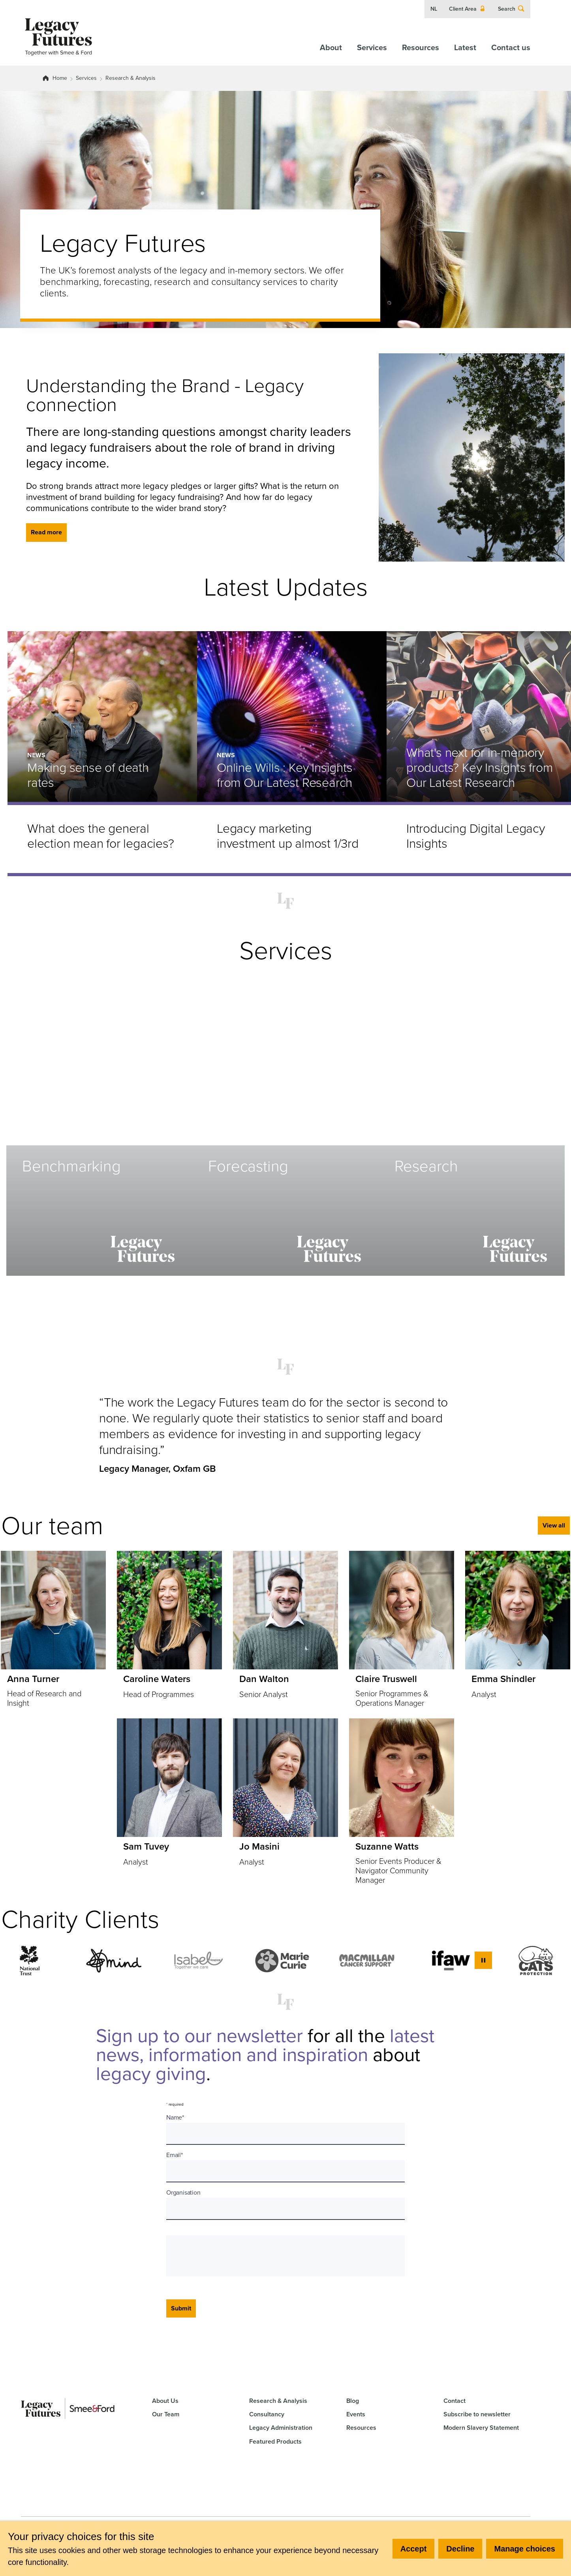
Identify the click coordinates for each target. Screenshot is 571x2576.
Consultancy (266, 2414)
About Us (165, 2400)
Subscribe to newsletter (477, 2414)
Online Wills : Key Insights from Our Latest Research (285, 775)
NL (433, 9)
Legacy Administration (280, 2427)
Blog (352, 2400)
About (331, 47)
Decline (460, 2548)
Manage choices (524, 2548)
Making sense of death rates (88, 775)
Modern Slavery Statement (481, 2427)
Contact (454, 2400)
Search (511, 9)
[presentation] (232, 2255)
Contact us (510, 47)
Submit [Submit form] (181, 2308)
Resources (420, 47)
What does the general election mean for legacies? (100, 836)
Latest (465, 47)
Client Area (467, 9)
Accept (413, 2548)
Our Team (165, 2414)
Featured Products (275, 2441)
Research (426, 1166)
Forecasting (248, 1166)
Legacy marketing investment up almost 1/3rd (288, 836)
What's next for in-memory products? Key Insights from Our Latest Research (479, 767)
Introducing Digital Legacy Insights (475, 836)
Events (355, 2414)
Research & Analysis (130, 78)
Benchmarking (71, 1166)
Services (372, 47)
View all (554, 1525)
